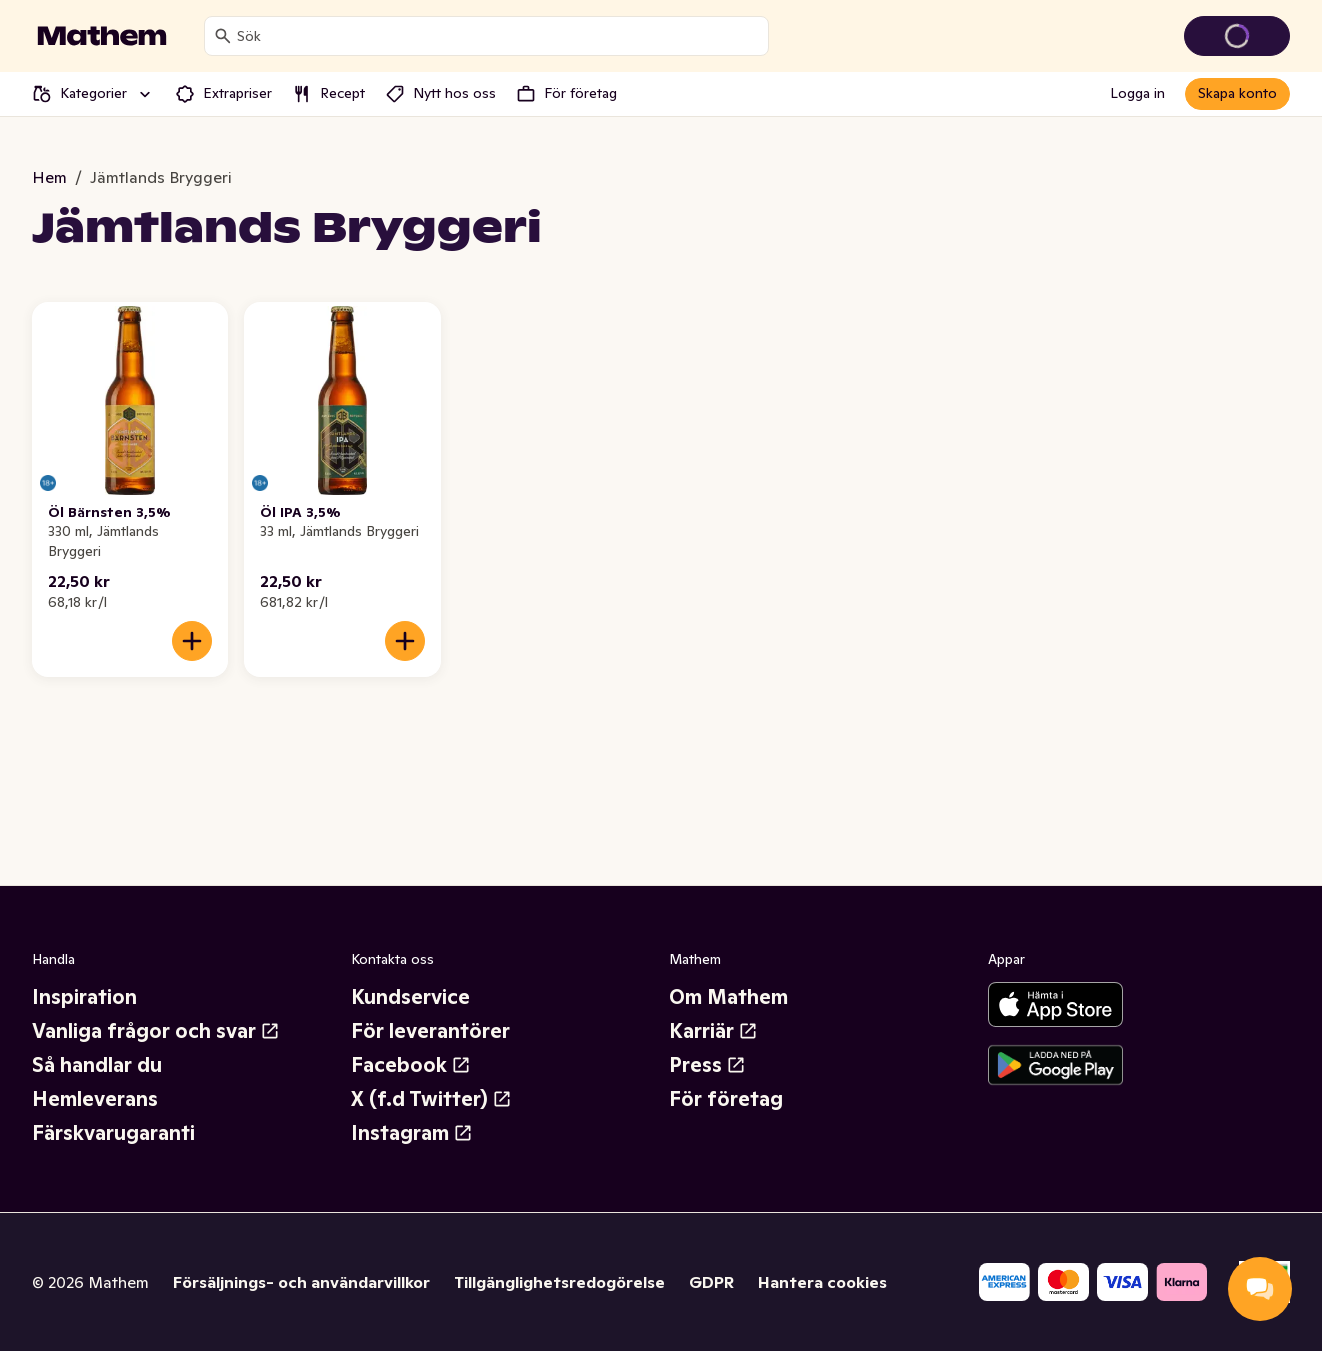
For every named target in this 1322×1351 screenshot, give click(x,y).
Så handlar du (97, 1065)
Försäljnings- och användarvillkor (301, 1282)
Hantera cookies (822, 1282)
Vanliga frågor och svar (156, 1031)
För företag (726, 1099)
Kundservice (410, 997)
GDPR (711, 1282)
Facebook (411, 1065)
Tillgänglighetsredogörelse (559, 1282)
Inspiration (84, 997)
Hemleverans (95, 1099)
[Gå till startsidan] (102, 36)
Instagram (412, 1133)
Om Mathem (728, 997)
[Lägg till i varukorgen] (192, 641)
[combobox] (498, 36)
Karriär (713, 1031)
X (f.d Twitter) (431, 1099)
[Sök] (223, 36)
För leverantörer (430, 1031)
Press (707, 1065)
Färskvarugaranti (113, 1133)
